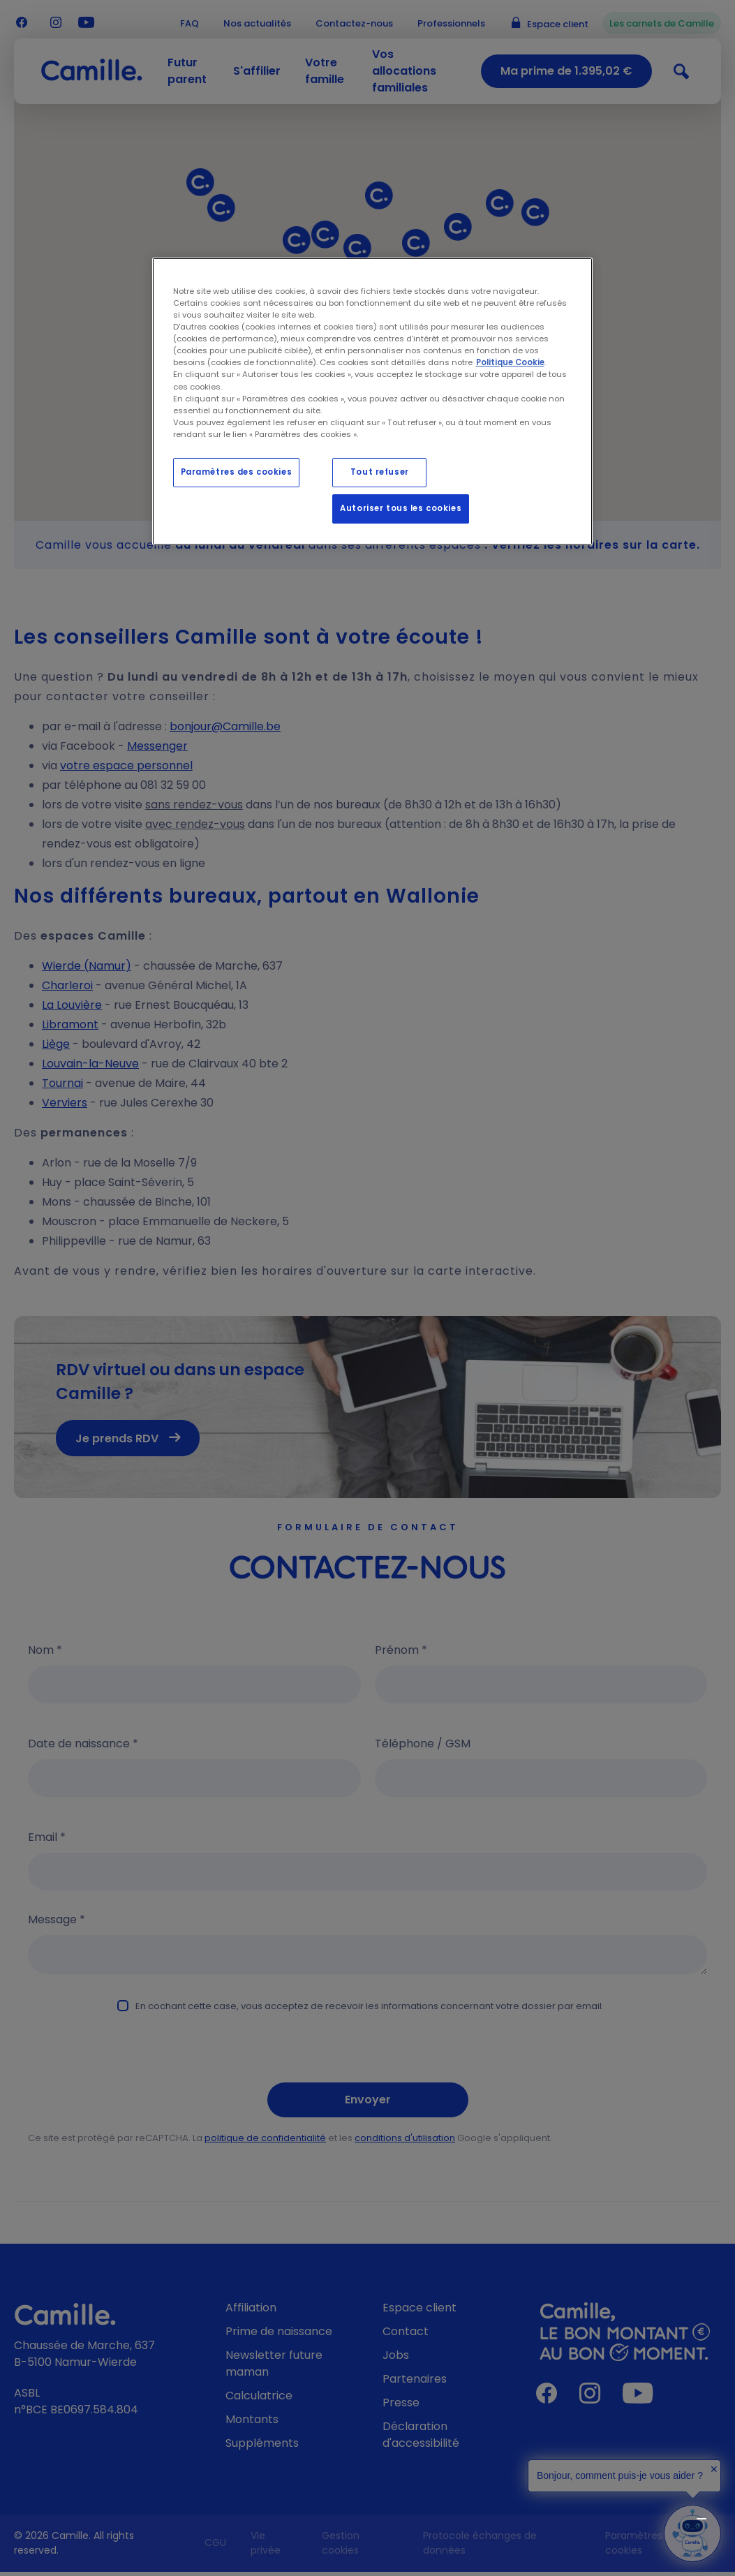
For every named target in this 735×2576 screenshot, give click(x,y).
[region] (372, 401)
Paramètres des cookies (236, 472)
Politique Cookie (510, 362)
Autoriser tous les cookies (400, 508)
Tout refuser (379, 472)
